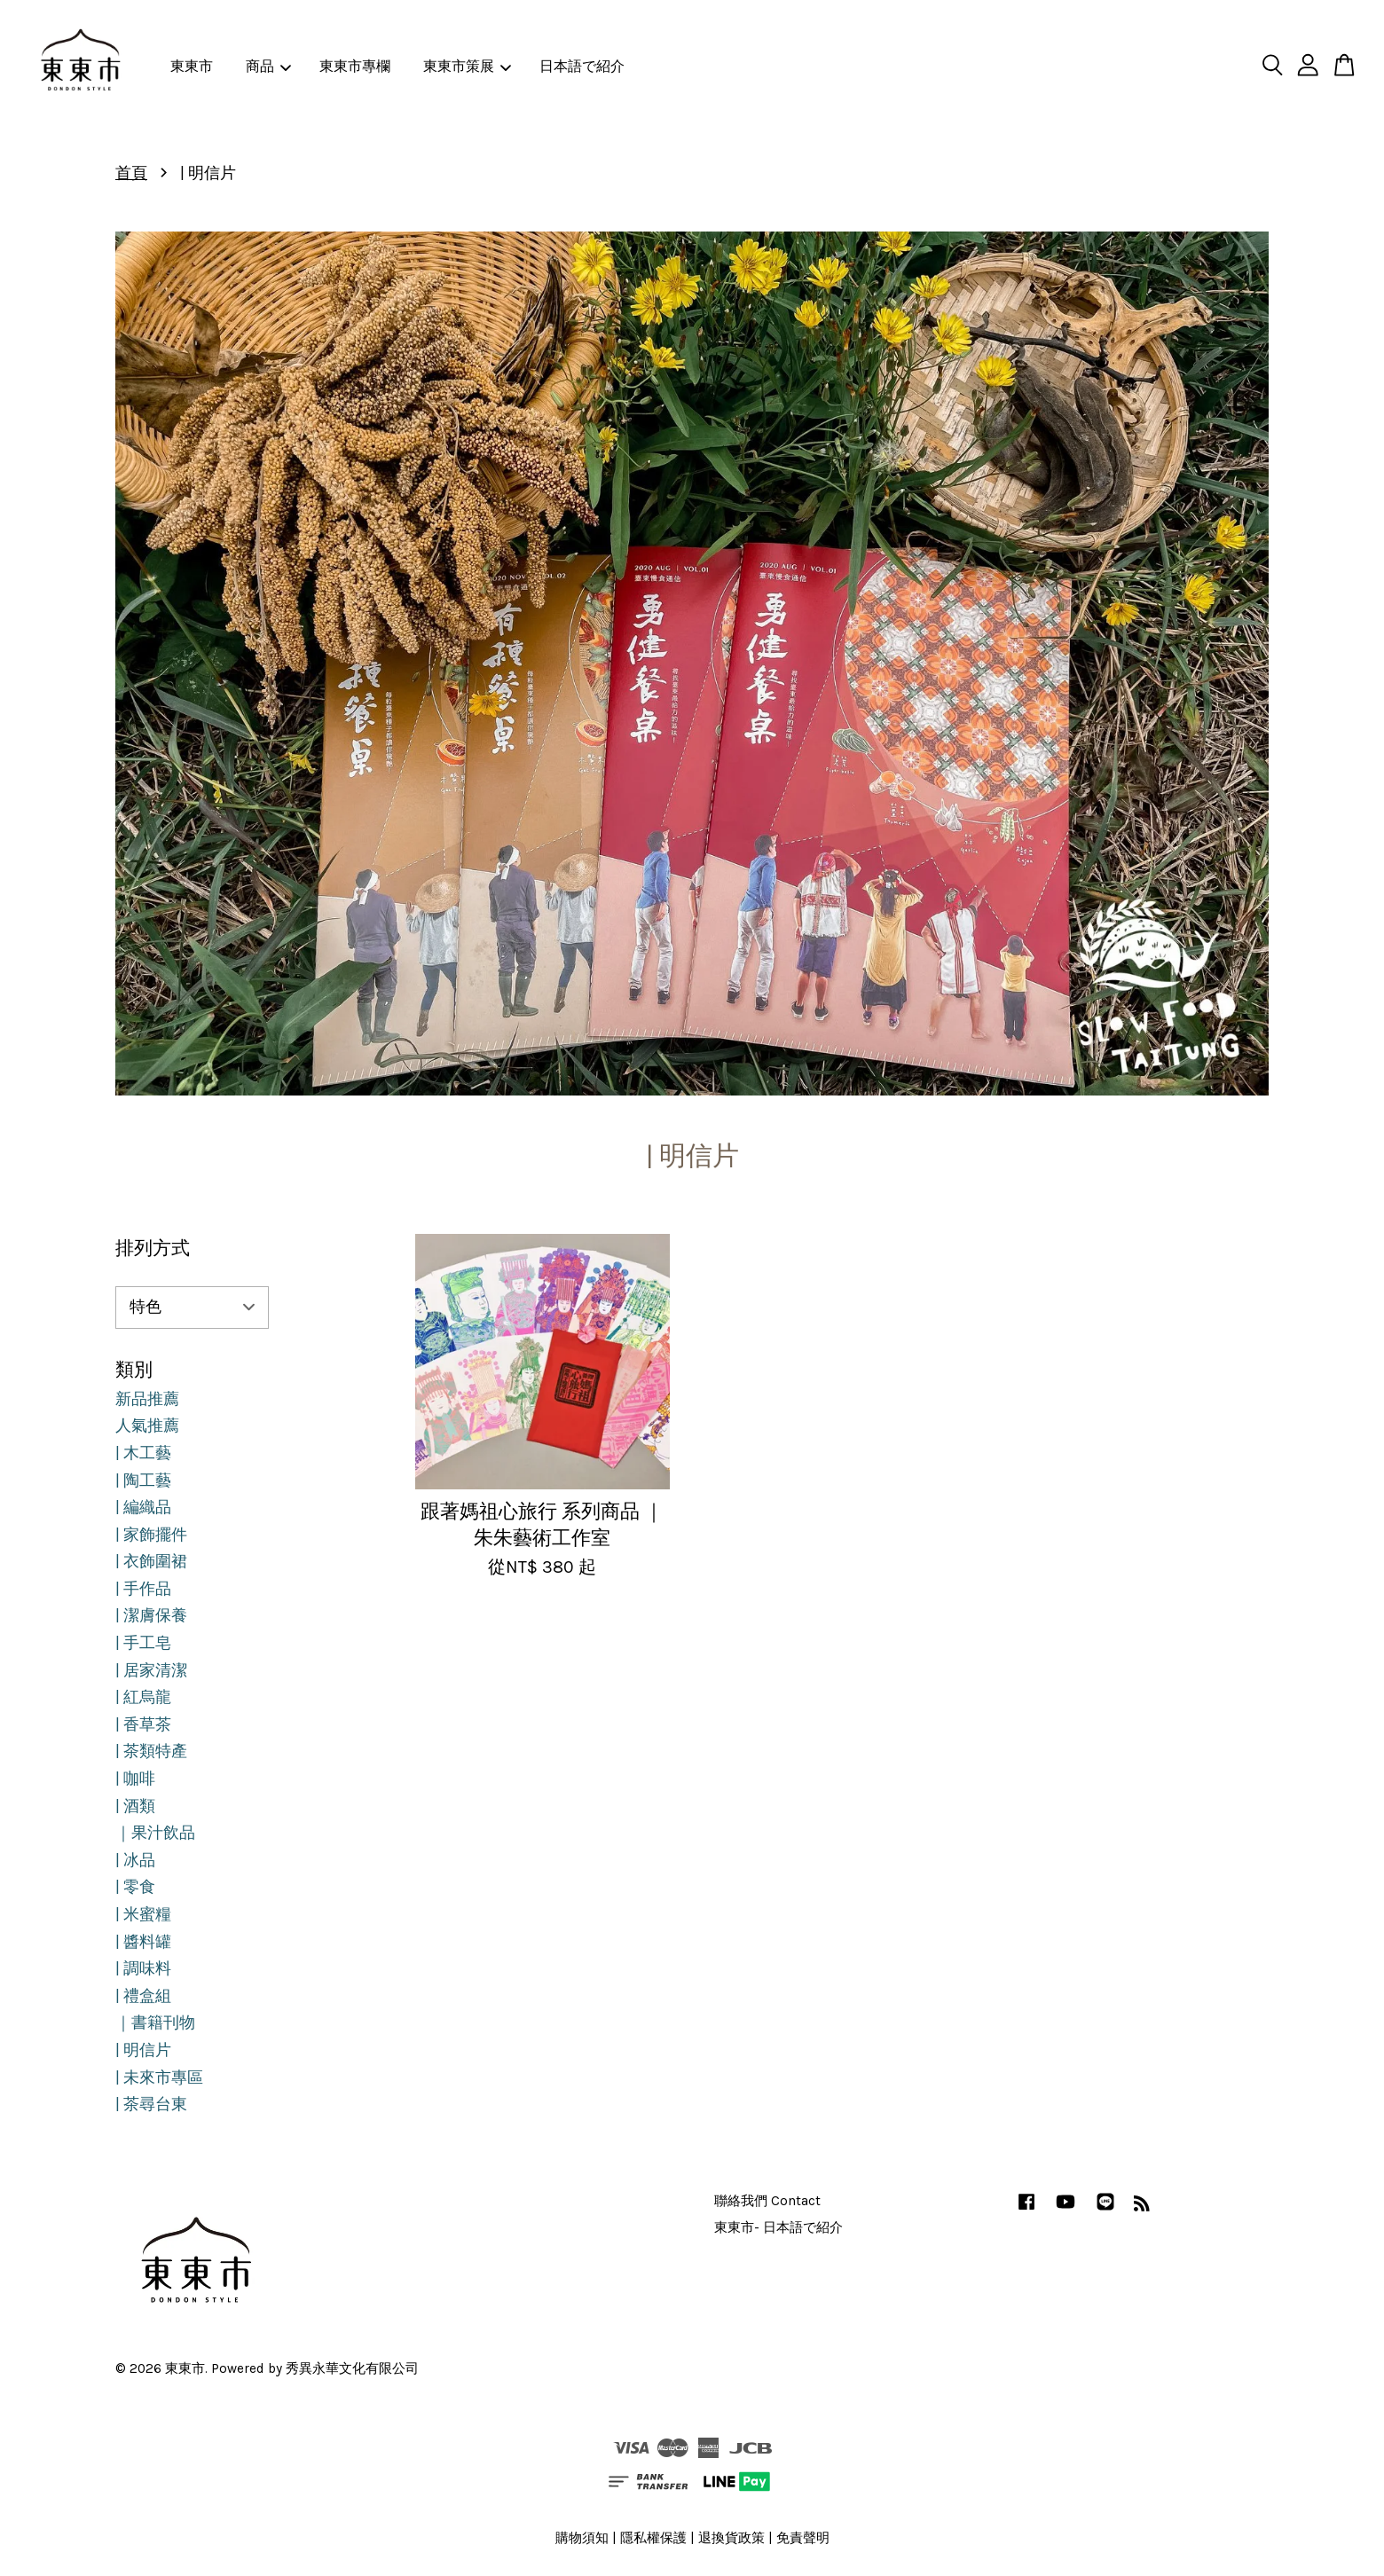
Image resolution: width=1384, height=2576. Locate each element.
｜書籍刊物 (155, 2022)
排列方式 (152, 1248)
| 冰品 (135, 1860)
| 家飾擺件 (151, 1534)
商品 (268, 66)
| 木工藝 (143, 1453)
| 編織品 (143, 1507)
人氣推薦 (147, 1425)
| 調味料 (143, 1968)
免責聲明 (803, 2538)
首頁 (131, 173)
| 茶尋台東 (151, 2104)
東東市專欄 (354, 66)
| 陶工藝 (143, 1480)
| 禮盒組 (143, 1996)
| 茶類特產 (151, 1751)
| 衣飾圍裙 (151, 1561)
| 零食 (135, 1887)
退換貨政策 (731, 2538)
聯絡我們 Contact (767, 2201)
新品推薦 (147, 1399)
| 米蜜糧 (143, 1914)
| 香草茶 (143, 1724)
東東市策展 (467, 66)
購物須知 (582, 2538)
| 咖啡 (135, 1778)
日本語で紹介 (582, 66)
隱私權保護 (653, 2538)
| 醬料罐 (143, 1942)
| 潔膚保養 (151, 1615)
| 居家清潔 (151, 1670)
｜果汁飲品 (155, 1832)
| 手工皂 (143, 1643)
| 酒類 (135, 1806)
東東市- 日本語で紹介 (778, 2227)
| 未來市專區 (159, 2077)
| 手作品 (143, 1588)
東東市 (191, 66)
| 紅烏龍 (143, 1697)
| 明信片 (143, 2050)
